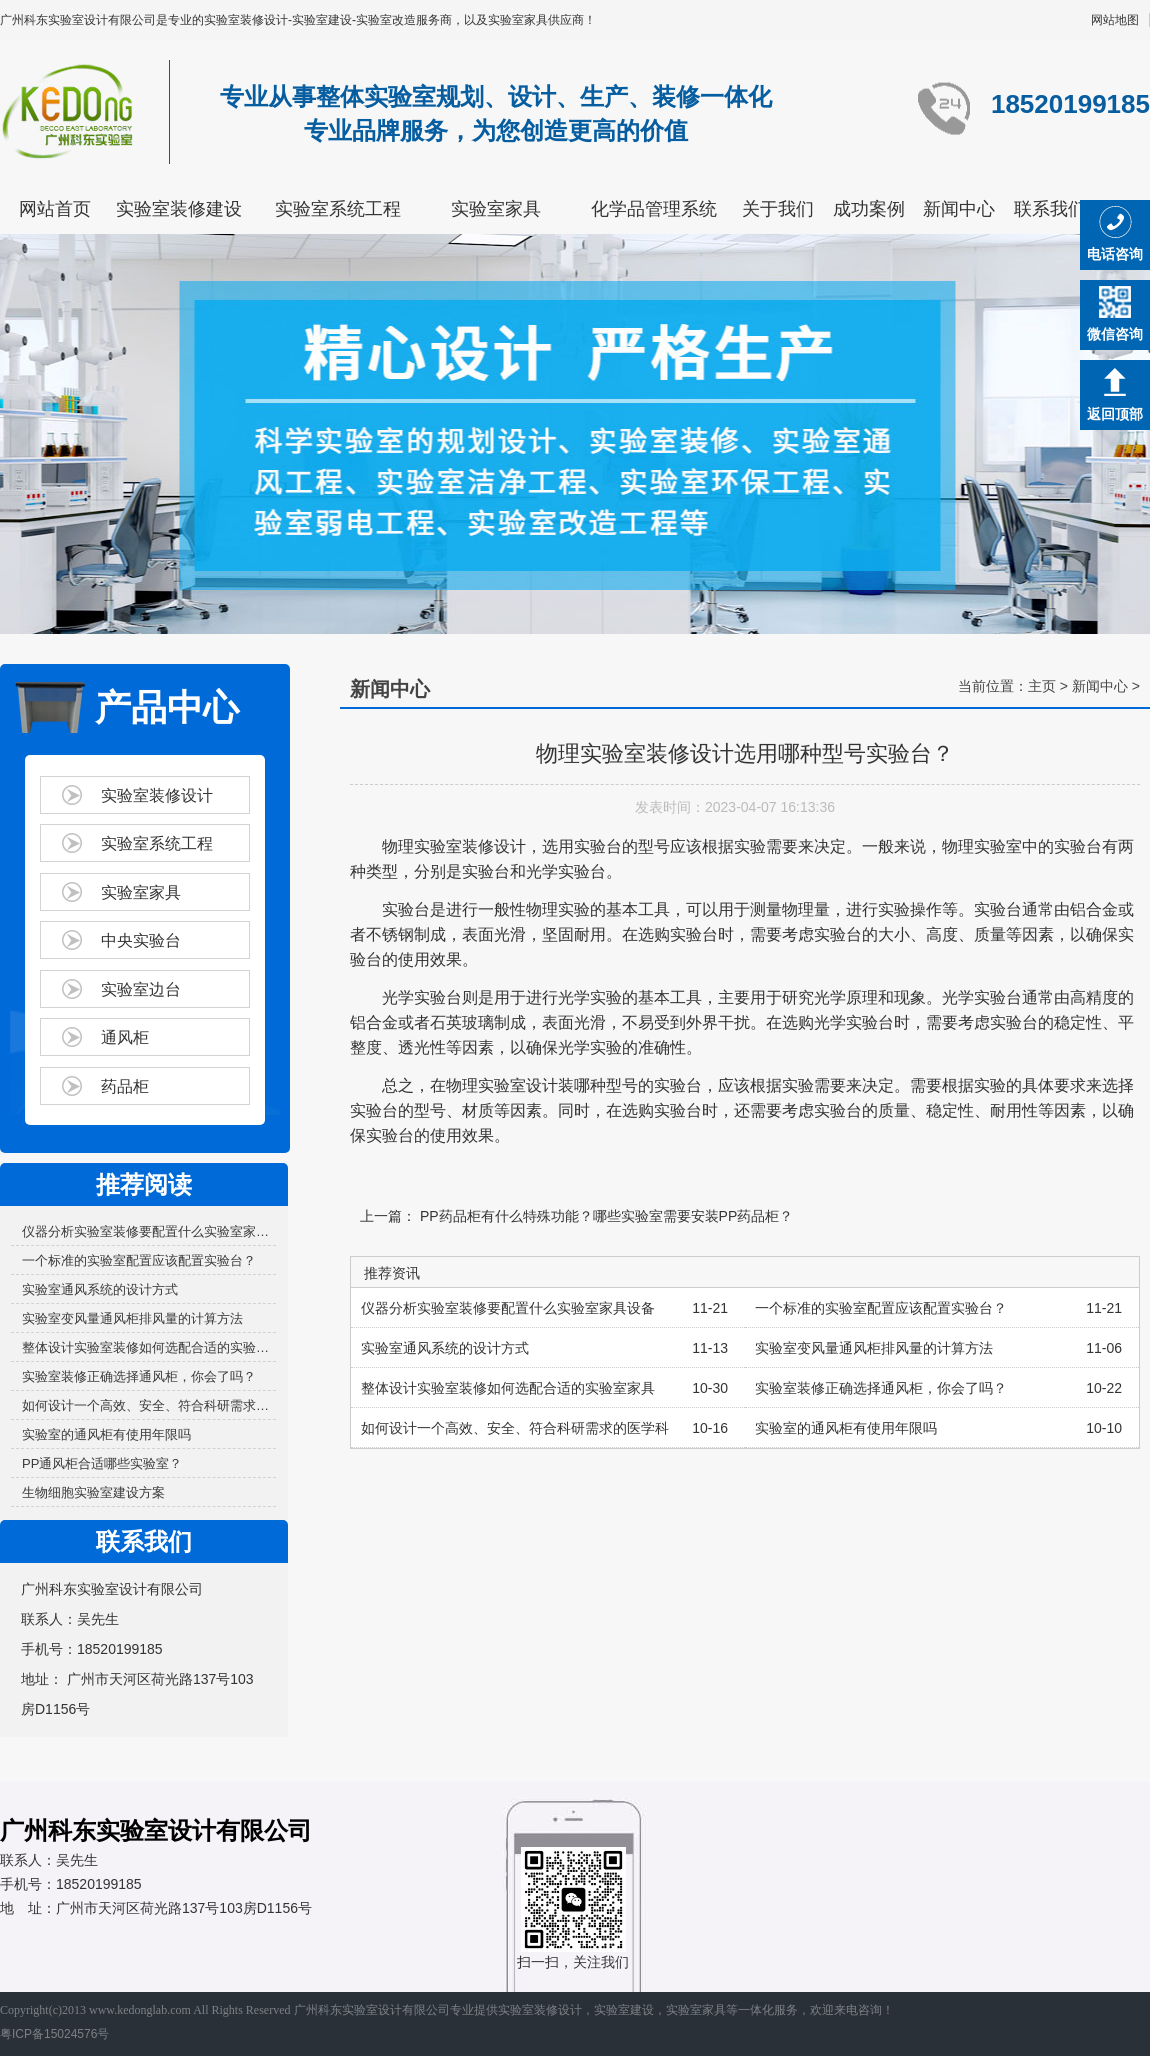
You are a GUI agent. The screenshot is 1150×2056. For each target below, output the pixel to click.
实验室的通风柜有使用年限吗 (106, 1434)
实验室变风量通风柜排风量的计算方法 (132, 1318)
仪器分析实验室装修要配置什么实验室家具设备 (149, 1231)
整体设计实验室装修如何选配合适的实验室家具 (149, 1347)
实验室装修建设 (179, 209)
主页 (1042, 686)
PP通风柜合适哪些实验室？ (102, 1463)
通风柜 (125, 1037)
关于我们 (778, 209)
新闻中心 (959, 209)
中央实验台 (141, 940)
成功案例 (869, 209)
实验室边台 (141, 989)
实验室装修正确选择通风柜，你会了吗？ (139, 1376)
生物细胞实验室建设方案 (93, 1492)
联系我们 (1050, 209)
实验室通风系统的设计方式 (100, 1289)
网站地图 (1115, 20)
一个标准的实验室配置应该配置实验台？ (139, 1260)
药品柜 (125, 1086)
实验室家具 (496, 209)
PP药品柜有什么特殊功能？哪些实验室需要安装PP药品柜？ (604, 1216)
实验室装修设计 (157, 795)
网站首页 (55, 209)
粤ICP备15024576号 (54, 2034)
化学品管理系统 (654, 209)
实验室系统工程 (338, 209)
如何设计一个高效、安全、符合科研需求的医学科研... (149, 1405)
